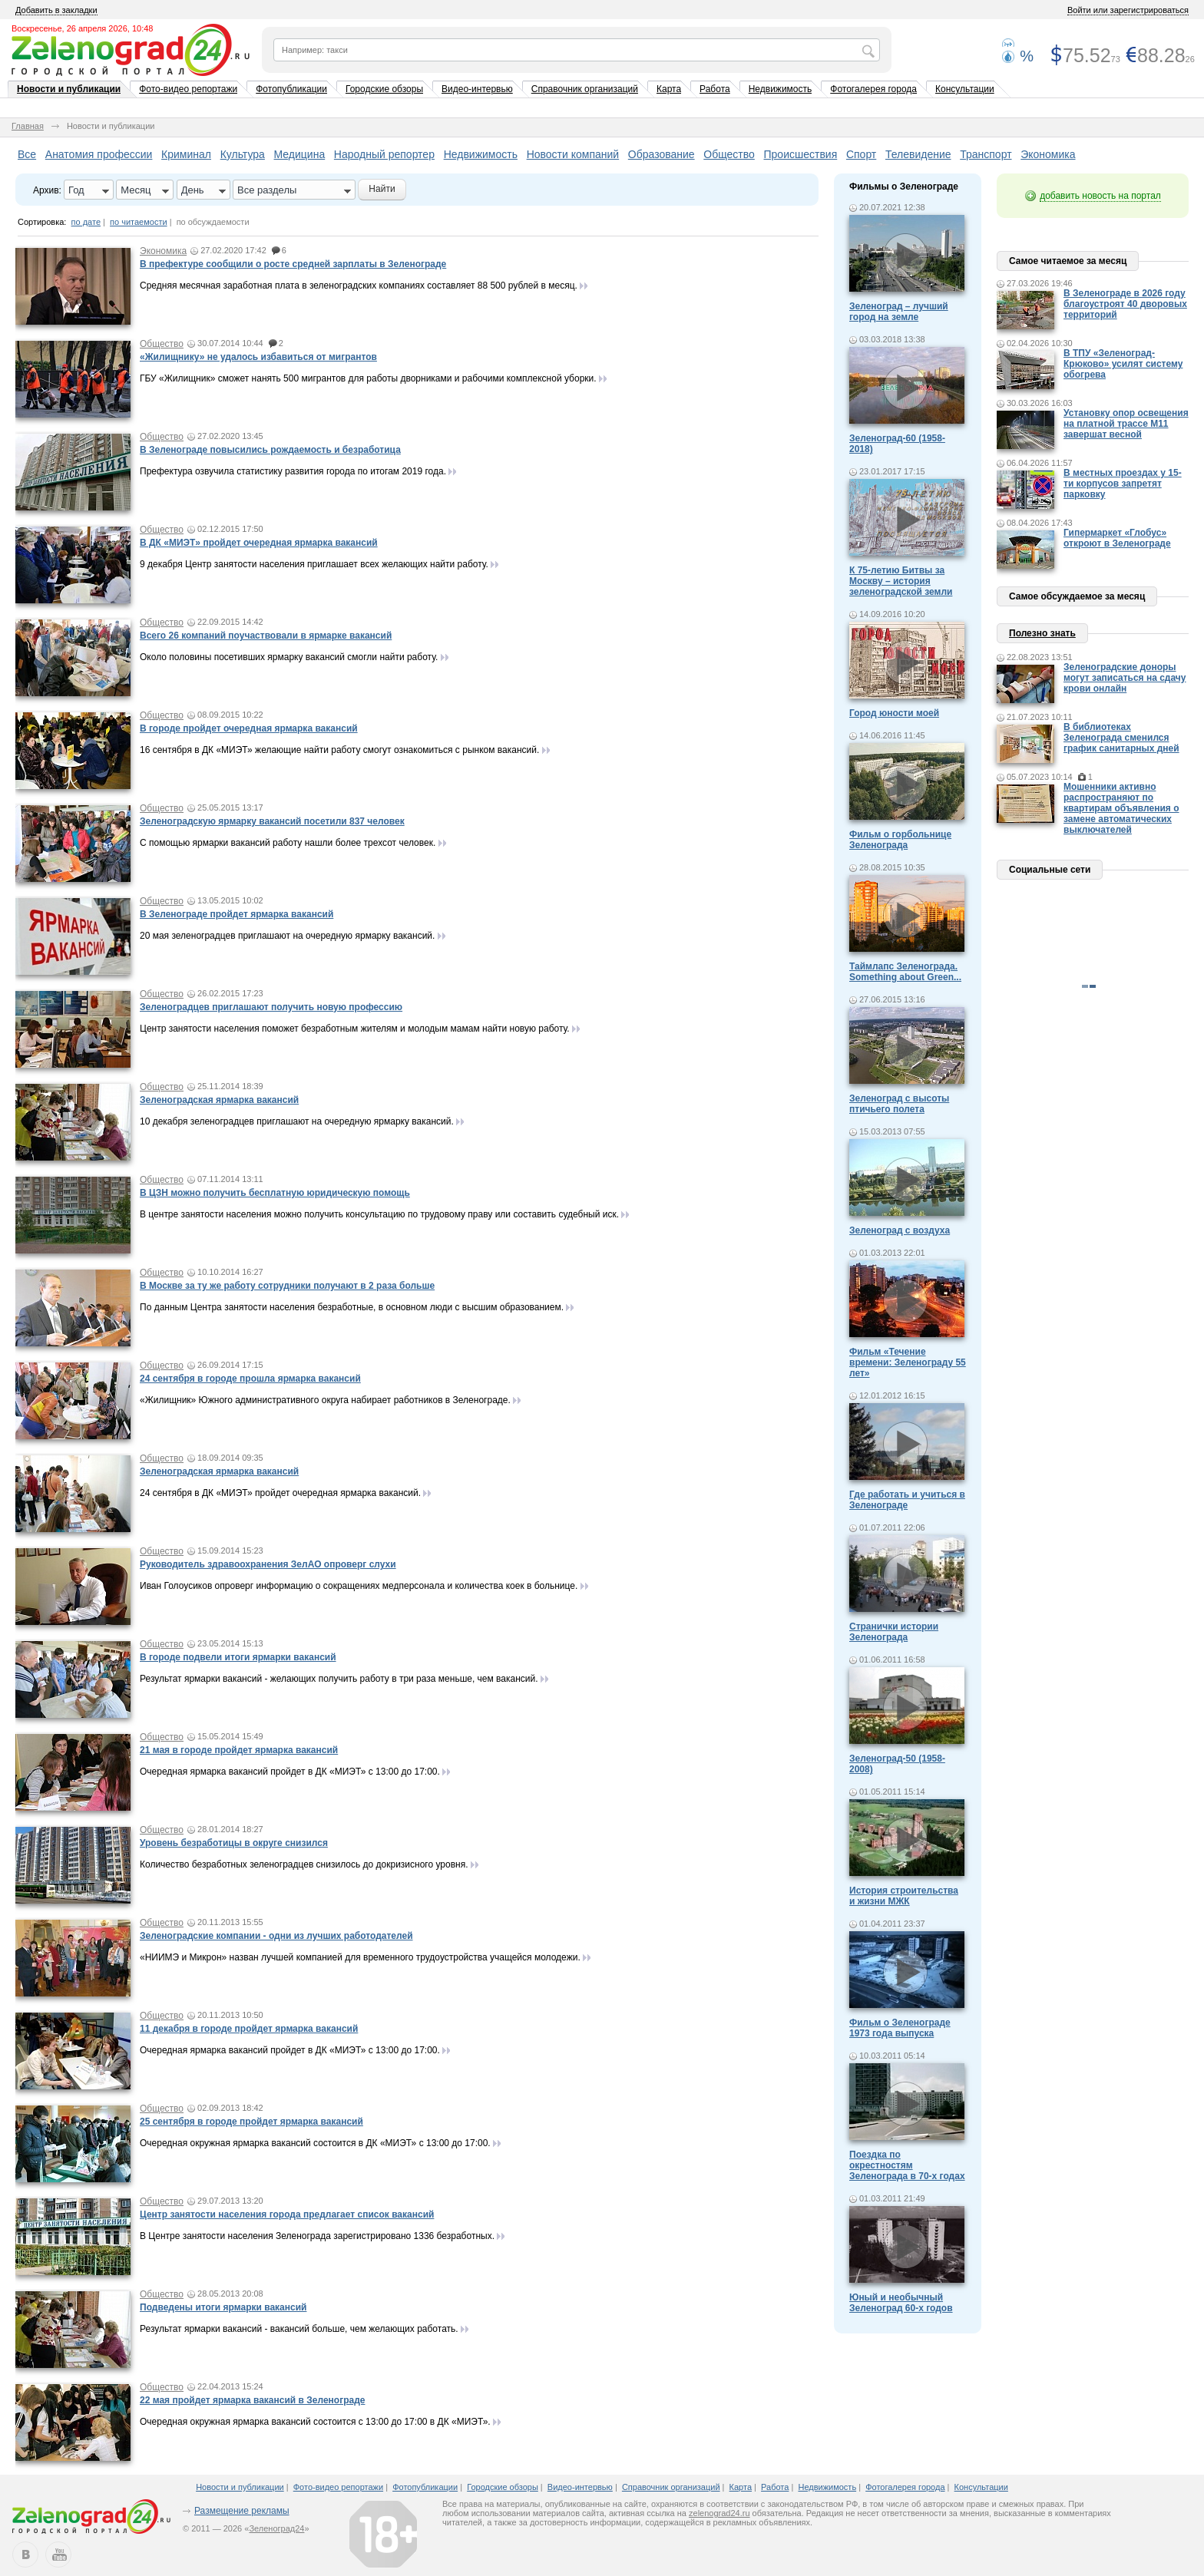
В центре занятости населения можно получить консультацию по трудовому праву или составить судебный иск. (379, 1214)
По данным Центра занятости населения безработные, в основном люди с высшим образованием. (352, 1307)
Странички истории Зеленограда (893, 1632)
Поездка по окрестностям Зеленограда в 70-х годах (907, 2165)
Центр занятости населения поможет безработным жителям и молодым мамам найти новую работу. (355, 1028)
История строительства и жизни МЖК (903, 1896)
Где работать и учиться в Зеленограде (907, 1500)
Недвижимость (780, 89)
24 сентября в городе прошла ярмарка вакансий (250, 1378)
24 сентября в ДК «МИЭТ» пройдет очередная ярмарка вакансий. (280, 1493)
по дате (86, 221)
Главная (28, 125)
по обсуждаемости (213, 221)
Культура (242, 154)
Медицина (300, 154)
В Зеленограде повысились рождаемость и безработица (270, 449)
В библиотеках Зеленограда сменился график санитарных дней (1121, 738)
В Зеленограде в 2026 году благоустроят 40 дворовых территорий (1125, 304)
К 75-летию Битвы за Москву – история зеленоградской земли (900, 581)
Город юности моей (894, 713)
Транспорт (985, 154)
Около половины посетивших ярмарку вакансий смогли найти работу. (289, 657)
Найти (382, 188)
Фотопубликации (291, 89)
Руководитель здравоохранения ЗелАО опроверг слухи (268, 1564)
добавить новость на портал (1100, 195)
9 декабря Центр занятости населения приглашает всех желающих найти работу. (314, 564)
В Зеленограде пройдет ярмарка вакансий (236, 914)
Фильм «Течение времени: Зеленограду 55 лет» (907, 1362)
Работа (715, 89)
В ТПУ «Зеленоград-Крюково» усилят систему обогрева (1122, 364)
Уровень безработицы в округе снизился (234, 1843)
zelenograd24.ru (719, 2513)
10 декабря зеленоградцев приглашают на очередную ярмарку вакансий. (297, 1121)
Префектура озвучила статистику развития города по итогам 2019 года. (293, 471)
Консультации (964, 89)
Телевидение (918, 154)
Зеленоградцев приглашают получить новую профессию (271, 1007)
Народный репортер (384, 154)
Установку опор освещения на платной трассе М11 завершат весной (1126, 424)
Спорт (861, 154)
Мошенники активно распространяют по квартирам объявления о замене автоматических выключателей (1121, 808)
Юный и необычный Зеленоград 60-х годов (901, 2302)
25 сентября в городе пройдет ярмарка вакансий (251, 2121)
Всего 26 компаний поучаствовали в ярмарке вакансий (266, 635)
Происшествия (801, 154)
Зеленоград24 (276, 2528)
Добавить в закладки (56, 10)
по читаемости (138, 221)
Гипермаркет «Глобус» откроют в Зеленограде (1117, 538)
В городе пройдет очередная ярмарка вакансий (249, 728)
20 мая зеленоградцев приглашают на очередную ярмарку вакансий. (287, 935)
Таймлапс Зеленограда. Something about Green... (905, 972)
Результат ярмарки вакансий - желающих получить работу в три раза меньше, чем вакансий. (339, 1678)
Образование (661, 154)
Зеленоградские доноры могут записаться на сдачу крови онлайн (1124, 678)
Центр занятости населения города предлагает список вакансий (287, 2214)
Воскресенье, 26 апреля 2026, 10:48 (82, 28)
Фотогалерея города (873, 89)
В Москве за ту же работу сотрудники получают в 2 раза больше (287, 1285)
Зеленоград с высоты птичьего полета (899, 1104)
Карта (669, 89)
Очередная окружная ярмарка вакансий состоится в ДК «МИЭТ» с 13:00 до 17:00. (315, 2143)
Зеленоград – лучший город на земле (898, 311)
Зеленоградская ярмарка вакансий (219, 1100)
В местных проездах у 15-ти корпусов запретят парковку (1122, 483)
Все (27, 154)
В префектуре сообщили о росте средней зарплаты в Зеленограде (293, 264)
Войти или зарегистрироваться (1128, 10)
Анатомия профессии (99, 154)
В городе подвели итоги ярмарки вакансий (238, 1657)
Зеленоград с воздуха (899, 1230)
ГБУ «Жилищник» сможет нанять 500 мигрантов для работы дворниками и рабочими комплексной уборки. (368, 378)
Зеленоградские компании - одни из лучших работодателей (276, 1935)
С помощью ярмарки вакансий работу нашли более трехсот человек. (287, 842)
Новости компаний (573, 154)
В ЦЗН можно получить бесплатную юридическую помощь (275, 1192)
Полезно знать (1042, 633)
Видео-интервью (477, 89)
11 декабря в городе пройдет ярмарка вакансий (249, 2028)
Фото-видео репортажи (188, 89)
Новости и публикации (69, 89)
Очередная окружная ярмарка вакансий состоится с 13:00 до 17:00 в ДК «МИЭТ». (315, 2421)
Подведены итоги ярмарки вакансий (223, 2307)
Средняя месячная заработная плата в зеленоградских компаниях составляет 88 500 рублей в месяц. (358, 285)
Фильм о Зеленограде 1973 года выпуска (900, 2028)
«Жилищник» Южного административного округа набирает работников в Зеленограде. (325, 1400)
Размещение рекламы (241, 2510)
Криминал (186, 154)
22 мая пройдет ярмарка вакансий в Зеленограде (252, 2400)
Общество (729, 154)
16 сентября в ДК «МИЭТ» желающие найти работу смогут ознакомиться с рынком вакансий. (339, 750)
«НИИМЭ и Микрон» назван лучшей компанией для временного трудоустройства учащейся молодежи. (360, 1957)
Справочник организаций (584, 89)
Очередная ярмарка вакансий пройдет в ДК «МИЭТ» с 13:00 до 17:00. (290, 1771)
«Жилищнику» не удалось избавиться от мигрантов (258, 357)
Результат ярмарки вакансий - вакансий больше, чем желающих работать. (299, 2328)
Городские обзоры (384, 89)
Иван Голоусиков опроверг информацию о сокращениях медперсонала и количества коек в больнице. (358, 1585)
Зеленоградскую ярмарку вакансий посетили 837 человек (272, 821)
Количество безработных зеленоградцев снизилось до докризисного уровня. (304, 1864)
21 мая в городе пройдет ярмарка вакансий (239, 1750)
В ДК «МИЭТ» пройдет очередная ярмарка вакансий (259, 542)
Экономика (1047, 154)
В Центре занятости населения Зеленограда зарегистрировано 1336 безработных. (317, 2236)
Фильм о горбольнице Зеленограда (900, 839)
